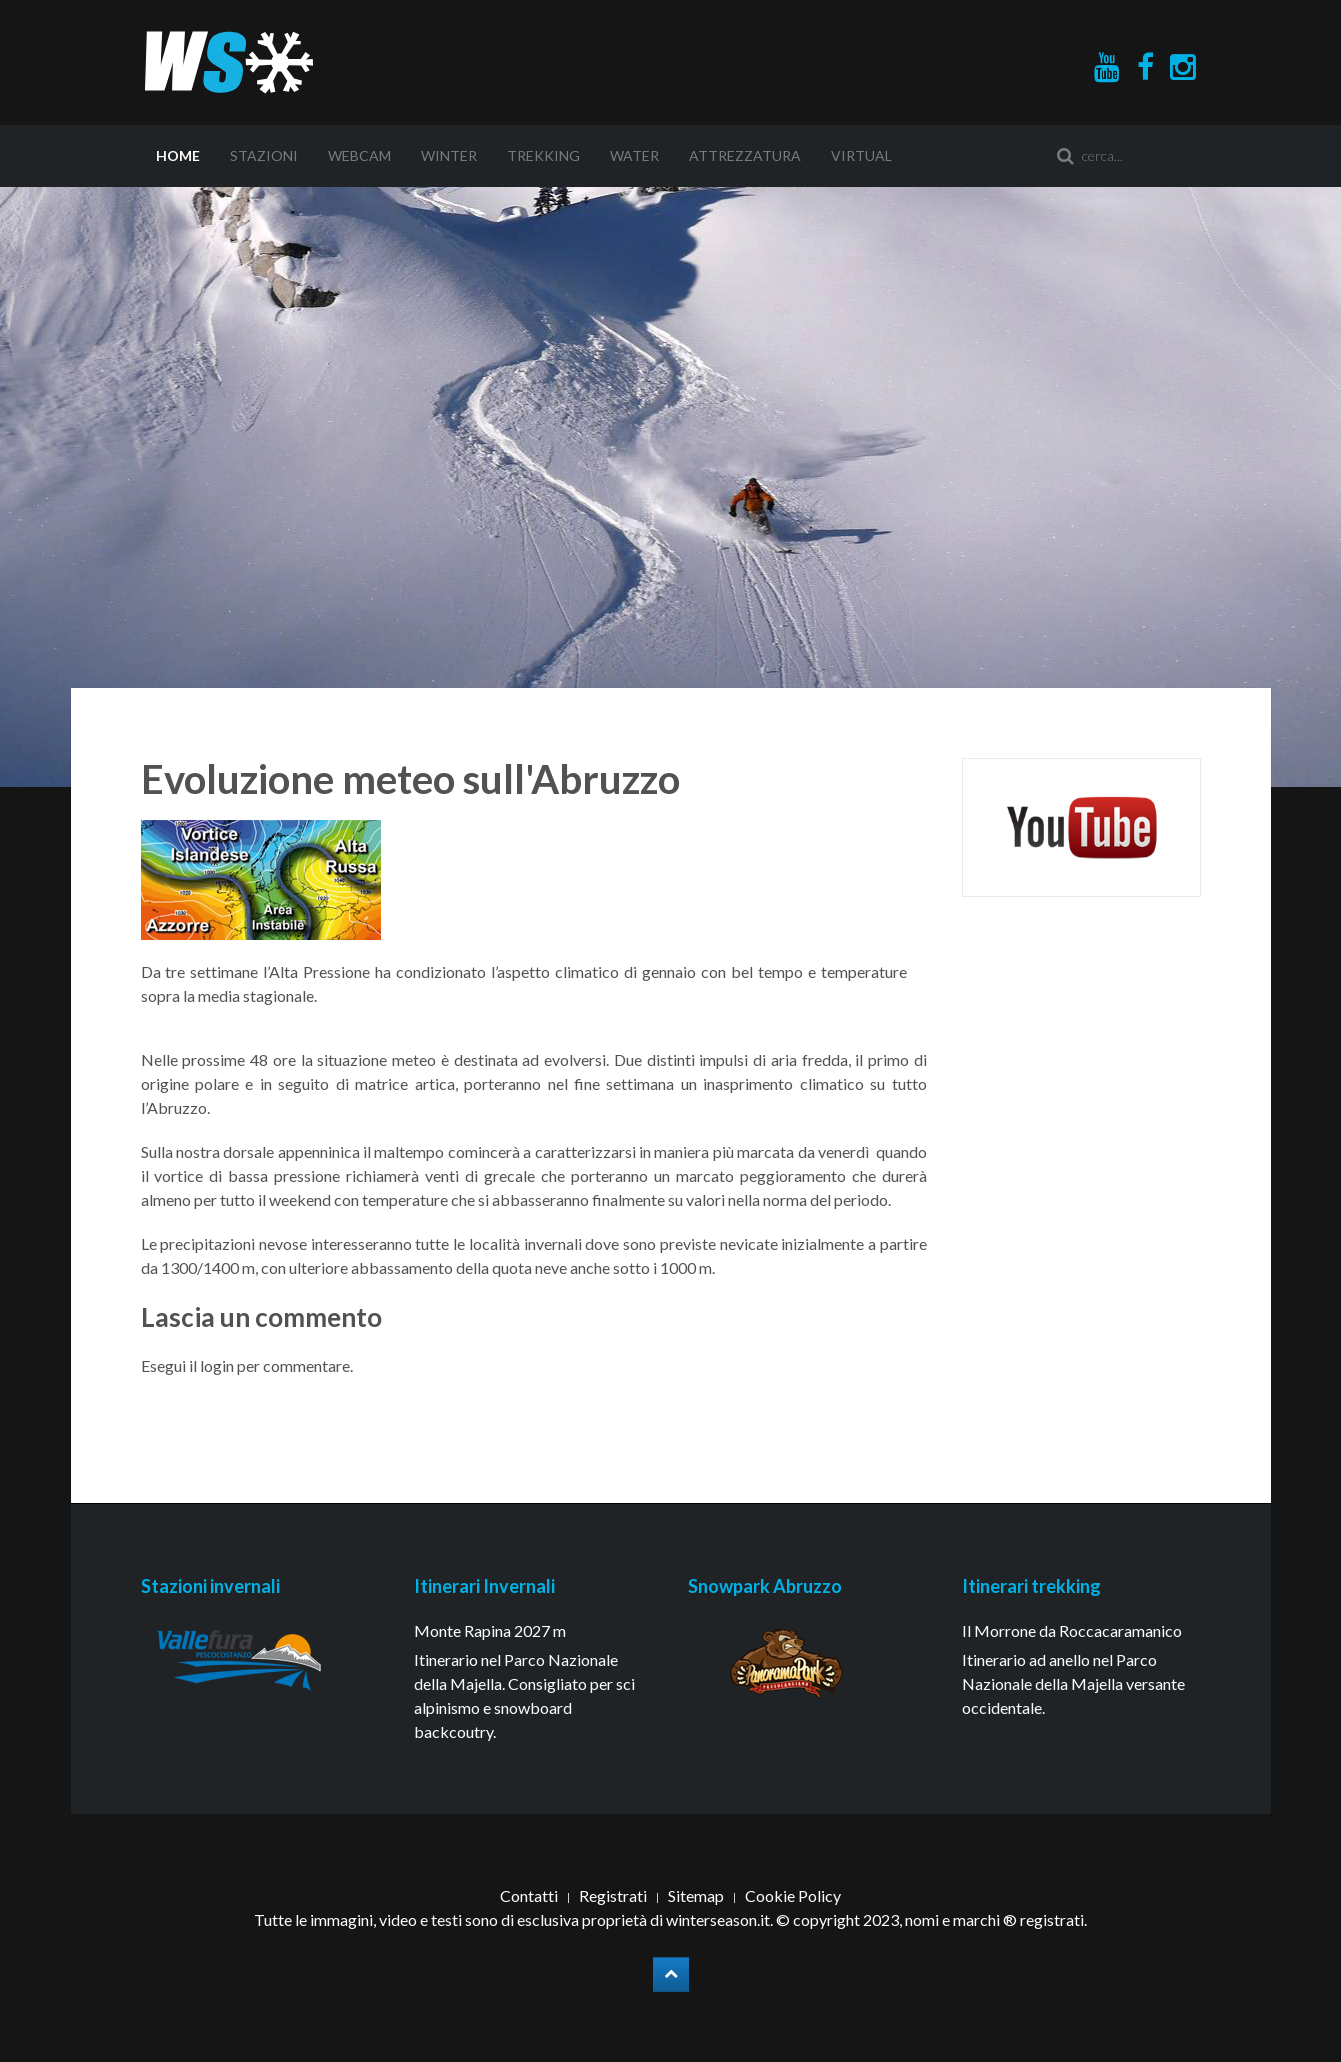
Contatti (529, 1895)
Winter (449, 155)
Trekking (543, 155)
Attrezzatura (745, 155)
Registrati (613, 1895)
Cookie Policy (793, 1895)
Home (178, 155)
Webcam (359, 155)
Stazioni (264, 155)
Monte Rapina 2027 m (490, 1630)
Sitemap (696, 1895)
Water (634, 155)
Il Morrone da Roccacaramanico (1072, 1630)
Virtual (861, 155)
